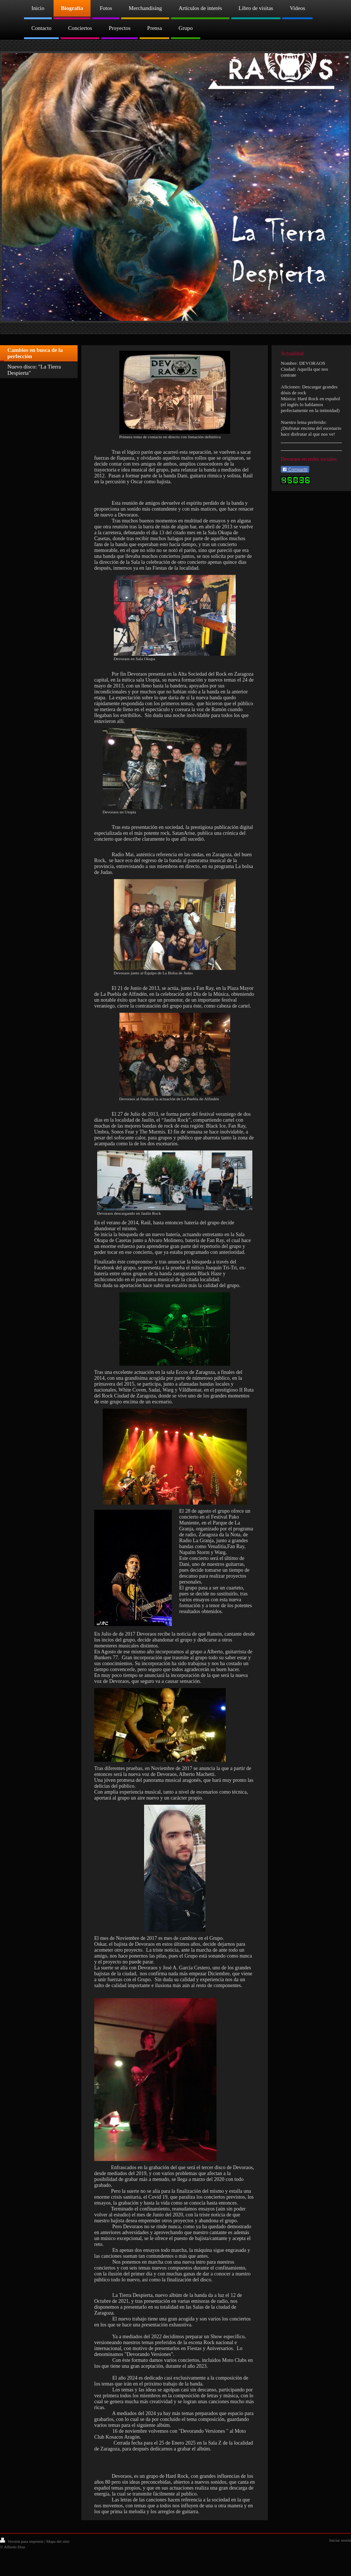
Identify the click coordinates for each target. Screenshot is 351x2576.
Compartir (295, 469)
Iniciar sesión (340, 2540)
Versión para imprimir (22, 2541)
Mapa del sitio (57, 2541)
